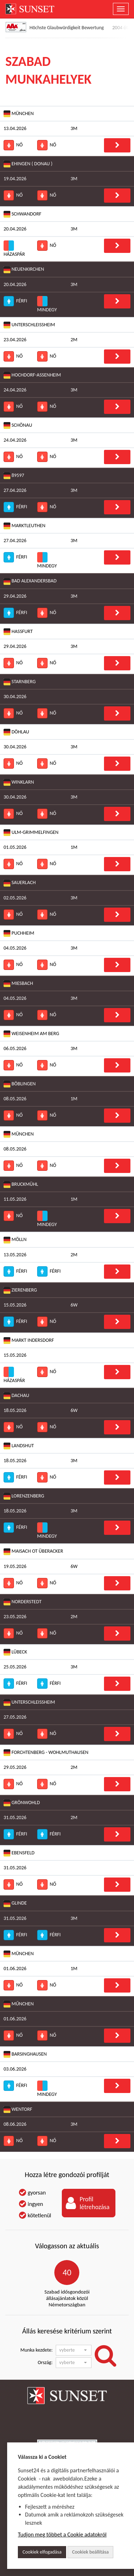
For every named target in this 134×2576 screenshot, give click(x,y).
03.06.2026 (15, 2069)
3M (74, 128)
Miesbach (18, 983)
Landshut (19, 1446)
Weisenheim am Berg (31, 1033)
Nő (13, 145)
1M (74, 847)
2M (74, 340)
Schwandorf (22, 214)
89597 (14, 475)
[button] (73, 2350)
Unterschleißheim (29, 325)
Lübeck (15, 1652)
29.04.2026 (15, 596)
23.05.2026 (15, 1617)
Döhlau (16, 732)
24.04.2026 (15, 390)
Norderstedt (22, 1602)
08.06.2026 (15, 2124)
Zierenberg (20, 1290)
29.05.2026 (15, 1767)
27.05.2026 (15, 1717)
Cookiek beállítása (90, 2552)
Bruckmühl (21, 1184)
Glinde (15, 1903)
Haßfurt (18, 631)
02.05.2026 (15, 898)
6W (74, 1305)
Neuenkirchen (24, 269)
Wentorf (18, 2109)
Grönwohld (22, 1802)
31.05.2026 (15, 1817)
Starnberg (20, 682)
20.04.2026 (15, 229)
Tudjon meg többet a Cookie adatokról (62, 2534)
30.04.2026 (15, 697)
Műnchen (19, 2004)
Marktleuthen (24, 526)
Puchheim (19, 933)
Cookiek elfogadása (42, 2552)
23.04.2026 (15, 340)
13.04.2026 (15, 128)
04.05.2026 (15, 948)
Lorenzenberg (24, 1496)
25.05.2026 (15, 1667)
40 (67, 2272)
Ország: (45, 2362)
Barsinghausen (25, 2054)
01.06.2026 (15, 1968)
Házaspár (14, 248)
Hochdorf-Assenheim (32, 375)
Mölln (15, 1239)
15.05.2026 (15, 1305)
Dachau (16, 1395)
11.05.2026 (15, 1199)
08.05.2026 (15, 1099)
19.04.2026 (15, 179)
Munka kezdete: (36, 2350)
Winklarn (19, 782)
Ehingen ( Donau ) (28, 164)
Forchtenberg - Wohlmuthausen (46, 1752)
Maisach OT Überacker (33, 1551)
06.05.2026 (15, 1048)
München (19, 113)
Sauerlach (20, 882)
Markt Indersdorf (29, 1340)
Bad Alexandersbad (30, 581)
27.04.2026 (15, 490)
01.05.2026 (15, 847)
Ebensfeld (19, 1853)
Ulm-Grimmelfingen (31, 832)
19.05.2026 (15, 1566)
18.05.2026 (15, 1410)
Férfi (15, 301)
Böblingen (20, 1084)
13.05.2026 (15, 1255)
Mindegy (47, 304)
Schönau (18, 425)
